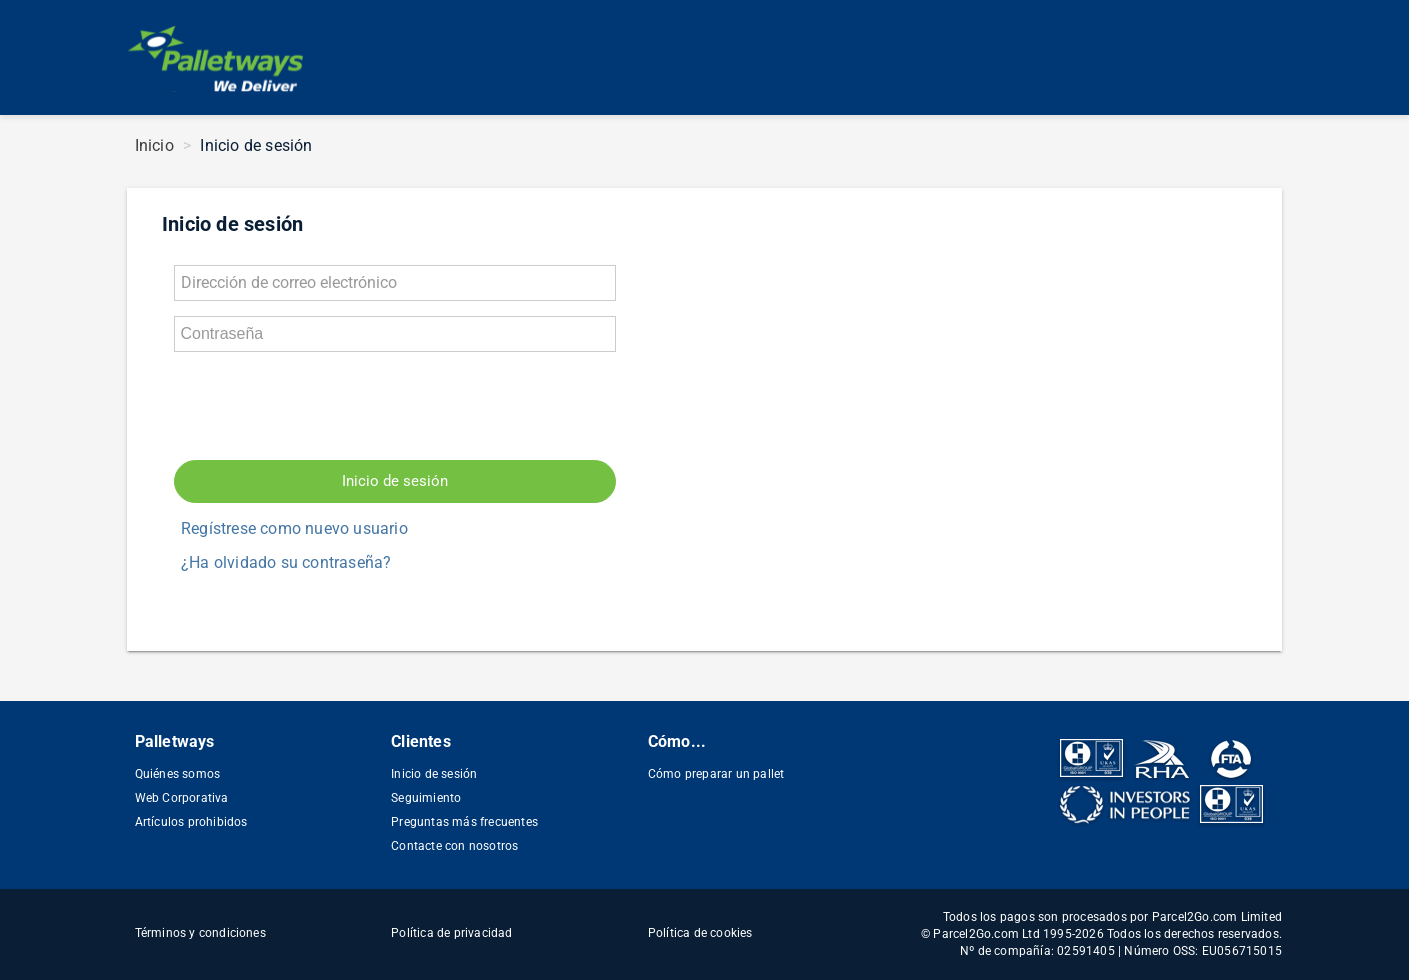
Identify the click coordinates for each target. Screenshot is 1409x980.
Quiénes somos (178, 774)
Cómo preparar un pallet (716, 774)
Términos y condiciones (200, 933)
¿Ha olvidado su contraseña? (286, 562)
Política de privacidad (451, 933)
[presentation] (326, 406)
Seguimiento (426, 798)
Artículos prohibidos (191, 822)
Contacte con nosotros (454, 846)
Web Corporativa (182, 798)
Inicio (154, 145)
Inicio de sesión (395, 481)
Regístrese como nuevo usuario (294, 528)
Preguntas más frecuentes (464, 822)
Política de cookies (700, 933)
